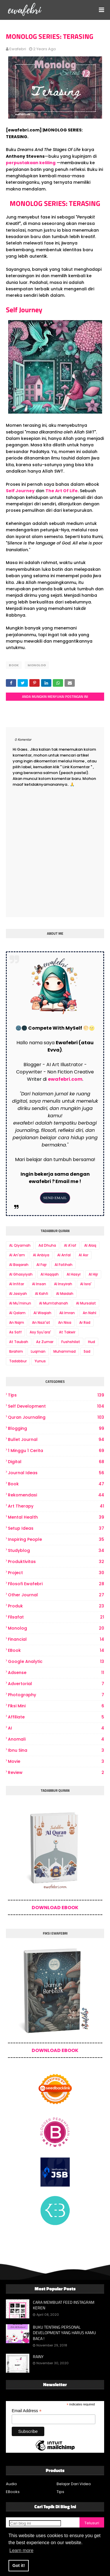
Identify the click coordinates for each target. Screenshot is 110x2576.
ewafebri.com (65, 1079)
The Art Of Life (61, 491)
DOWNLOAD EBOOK (55, 1907)
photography (56, 1695)
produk (56, 1606)
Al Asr (83, 1255)
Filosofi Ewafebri (56, 1584)
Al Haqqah (49, 1274)
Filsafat (56, 1617)
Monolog (37, 665)
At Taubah (18, 1341)
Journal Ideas (56, 1473)
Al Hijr (93, 1274)
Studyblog (56, 1551)
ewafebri (17, 49)
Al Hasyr (74, 1274)
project (56, 1573)
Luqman (38, 1351)
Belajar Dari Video (74, 2484)
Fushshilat (70, 1341)
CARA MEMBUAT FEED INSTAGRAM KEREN (63, 2305)
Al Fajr (41, 1264)
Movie (56, 1761)
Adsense (56, 1673)
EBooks (13, 2492)
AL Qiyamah (20, 1245)
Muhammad (64, 1351)
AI (56, 1728)
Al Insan (39, 1283)
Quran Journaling (56, 1417)
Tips (56, 1395)
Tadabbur (18, 1361)
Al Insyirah (63, 1283)
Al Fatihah (63, 1264)
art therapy (56, 1506)
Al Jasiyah (18, 1293)
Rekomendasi (56, 1495)
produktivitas (56, 1562)
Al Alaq (90, 1245)
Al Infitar (16, 1283)
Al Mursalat (86, 1303)
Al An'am (17, 1255)
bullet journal (56, 1440)
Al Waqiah (42, 1312)
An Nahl (89, 1312)
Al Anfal (64, 1255)
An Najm (16, 1322)
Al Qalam (17, 1312)
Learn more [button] (21, 2550)
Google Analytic (56, 1662)
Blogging (56, 1428)
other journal (56, 1595)
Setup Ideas (56, 1528)
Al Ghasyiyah (21, 1274)
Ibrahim (16, 1351)
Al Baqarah (18, 1264)
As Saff (15, 1332)
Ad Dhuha (47, 1245)
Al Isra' (86, 1283)
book (14, 665)
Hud (91, 1341)
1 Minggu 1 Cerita (56, 1451)
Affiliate (56, 1717)
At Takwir (67, 1332)
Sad (87, 1351)
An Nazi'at (41, 1322)
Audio (11, 2484)
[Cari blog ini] (35, 2523)
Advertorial (56, 1684)
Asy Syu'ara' (40, 1332)
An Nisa (64, 1322)
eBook (56, 1650)
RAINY (38, 2357)
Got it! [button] (18, 2565)
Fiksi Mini (56, 1706)
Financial (56, 1639)
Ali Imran (67, 1312)
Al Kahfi (41, 1293)
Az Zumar (44, 1341)
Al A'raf (70, 1245)
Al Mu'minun (20, 1303)
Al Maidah (64, 1293)
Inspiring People (56, 1539)
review (56, 1773)
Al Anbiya (41, 1255)
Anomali (56, 1739)
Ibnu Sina (56, 1750)
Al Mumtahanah (53, 1303)
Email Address (27, 2411)
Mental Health (56, 1517)
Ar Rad (84, 1322)
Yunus (40, 1361)
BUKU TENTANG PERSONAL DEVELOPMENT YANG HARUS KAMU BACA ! (64, 2332)
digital (56, 1462)
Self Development (56, 1406)
